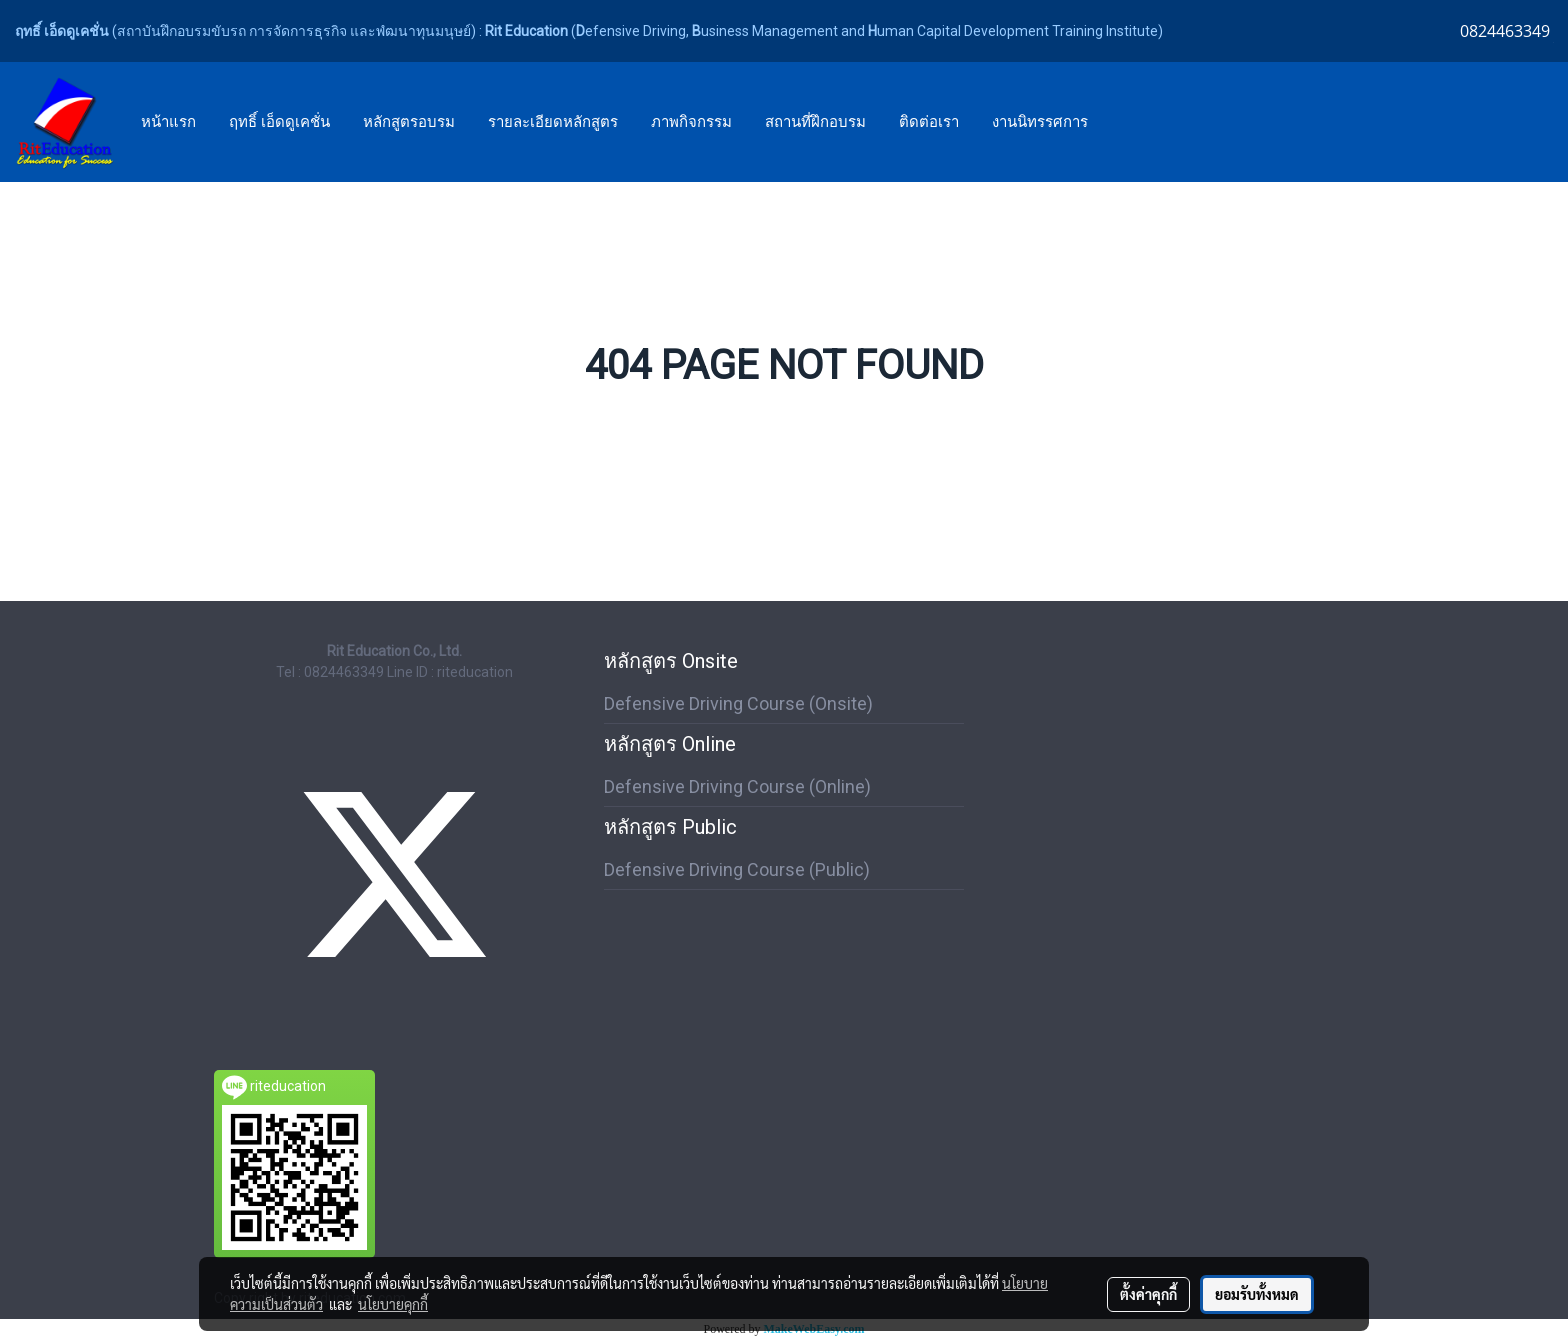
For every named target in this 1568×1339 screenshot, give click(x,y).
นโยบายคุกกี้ (393, 1304)
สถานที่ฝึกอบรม (815, 122)
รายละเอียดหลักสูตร (553, 122)
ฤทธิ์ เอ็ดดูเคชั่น (279, 122)
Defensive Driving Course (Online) (737, 786)
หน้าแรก (168, 122)
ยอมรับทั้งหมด (1257, 1294)
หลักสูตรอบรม (409, 122)
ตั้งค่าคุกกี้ (1148, 1294)
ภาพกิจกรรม (691, 122)
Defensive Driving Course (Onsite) (738, 703)
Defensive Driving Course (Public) (737, 869)
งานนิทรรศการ (1040, 122)
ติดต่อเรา (929, 122)
